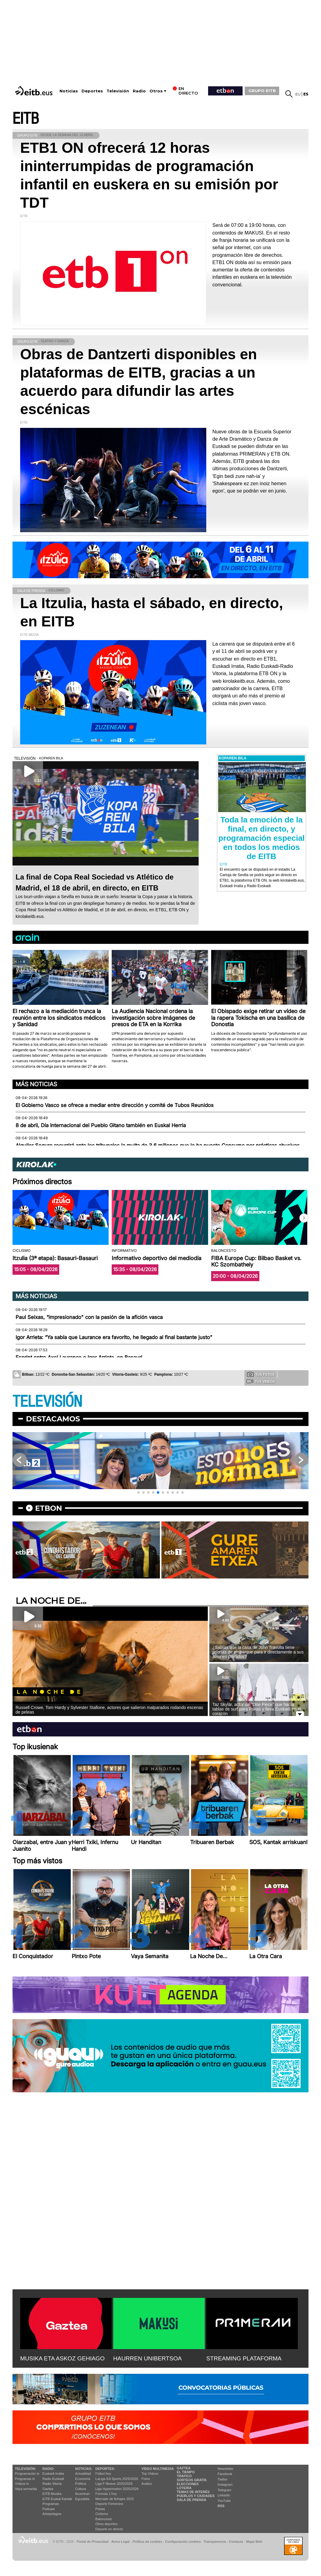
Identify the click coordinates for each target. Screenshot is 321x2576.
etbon (48, 1508)
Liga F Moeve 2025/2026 (114, 2483)
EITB (26, 118)
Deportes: (105, 2468)
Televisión (117, 91)
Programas (50, 2504)
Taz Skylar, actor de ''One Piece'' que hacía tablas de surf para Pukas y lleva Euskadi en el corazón (256, 1709)
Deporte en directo (109, 2529)
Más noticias (36, 1084)
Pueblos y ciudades (196, 2496)
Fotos (146, 2479)
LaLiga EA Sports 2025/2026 (117, 2479)
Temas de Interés (193, 2492)
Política (80, 2483)
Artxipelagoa (51, 2514)
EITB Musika (51, 2493)
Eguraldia (82, 2499)
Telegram (224, 2490)
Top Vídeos (150, 2473)
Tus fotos (260, 1374)
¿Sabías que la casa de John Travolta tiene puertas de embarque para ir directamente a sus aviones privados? (258, 1652)
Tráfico (184, 2476)
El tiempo (186, 2472)
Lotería (184, 2488)
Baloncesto (104, 2519)
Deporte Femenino (109, 2504)
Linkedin (224, 2495)
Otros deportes (107, 2524)
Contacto (236, 2541)
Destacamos (53, 1418)
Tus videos (260, 1381)
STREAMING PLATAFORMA (244, 2358)
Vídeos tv (22, 2483)
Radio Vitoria (52, 2483)
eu (298, 94)
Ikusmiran (82, 2493)
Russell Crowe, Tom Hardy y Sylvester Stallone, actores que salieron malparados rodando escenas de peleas (109, 1709)
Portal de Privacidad (92, 2541)
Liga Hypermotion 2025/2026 (117, 2489)
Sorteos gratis (192, 2480)
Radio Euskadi (53, 2479)
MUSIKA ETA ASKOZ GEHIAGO (62, 2358)
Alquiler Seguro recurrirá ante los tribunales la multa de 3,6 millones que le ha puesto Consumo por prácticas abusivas (158, 1145)
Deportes (92, 91)
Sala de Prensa (191, 2500)
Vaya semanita (26, 2489)
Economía (82, 2479)
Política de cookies (147, 2541)
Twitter (222, 2479)
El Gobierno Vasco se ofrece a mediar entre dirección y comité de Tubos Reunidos (115, 1105)
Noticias (69, 91)
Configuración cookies (182, 2541)
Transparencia (215, 2541)
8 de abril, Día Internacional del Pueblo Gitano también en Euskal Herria (101, 1125)
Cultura (80, 2489)
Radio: (48, 2468)
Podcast (48, 2509)
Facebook (225, 2474)
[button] (303, 1218)
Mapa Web (254, 2541)
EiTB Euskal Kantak (57, 2499)
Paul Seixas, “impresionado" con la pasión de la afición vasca (89, 1317)
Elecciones (188, 2484)
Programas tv (25, 2479)
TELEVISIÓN (47, 1401)
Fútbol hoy (103, 2473)
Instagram (225, 2484)
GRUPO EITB (262, 90)
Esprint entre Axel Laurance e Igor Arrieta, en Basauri (79, 1357)
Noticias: (83, 2468)
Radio (139, 91)
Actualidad (83, 2473)
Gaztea (47, 2489)
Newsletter (225, 2468)
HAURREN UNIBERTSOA (147, 2358)
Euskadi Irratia (53, 2473)
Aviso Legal (120, 2541)
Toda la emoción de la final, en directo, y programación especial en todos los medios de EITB (261, 838)
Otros (156, 91)
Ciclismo (102, 2514)
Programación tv (27, 2473)
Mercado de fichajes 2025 (115, 2499)
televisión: (25, 2468)
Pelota (100, 2509)
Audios (147, 2483)
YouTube (224, 2501)
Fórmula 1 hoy (106, 2493)
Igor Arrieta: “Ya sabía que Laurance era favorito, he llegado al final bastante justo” (114, 1337)
